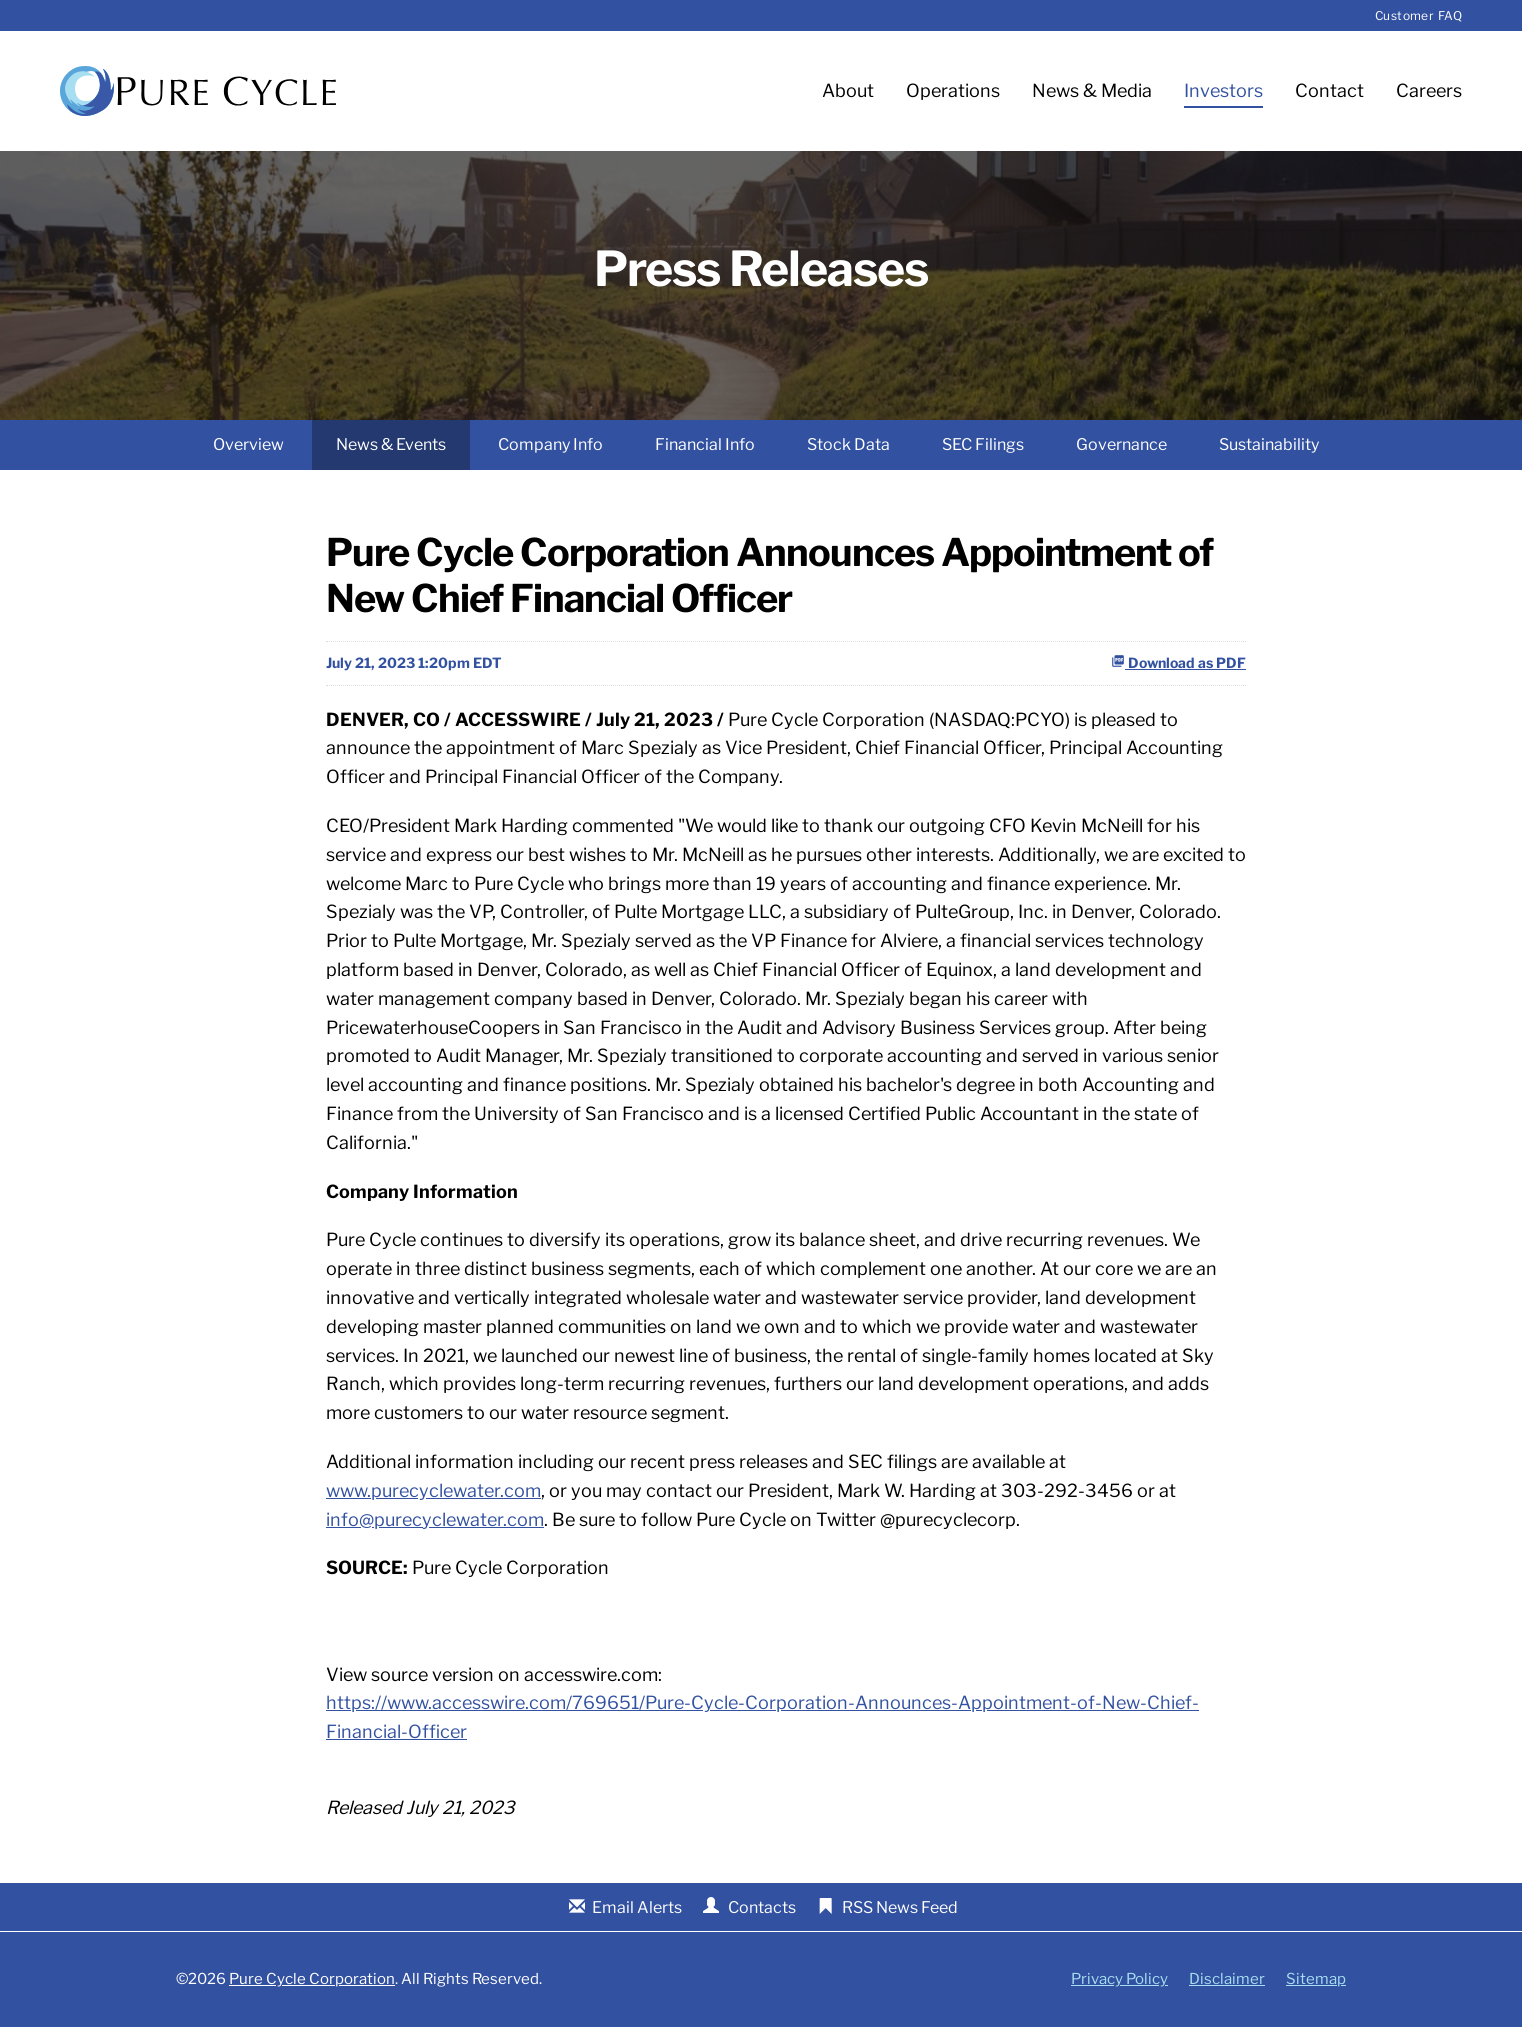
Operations (953, 90)
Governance (1121, 444)
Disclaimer (1227, 1979)
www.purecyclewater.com (433, 1490)
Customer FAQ (1418, 15)
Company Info (550, 444)
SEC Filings (983, 444)
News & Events (391, 444)
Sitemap (1316, 1979)
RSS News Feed (900, 1907)
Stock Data (848, 444)
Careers (1429, 90)
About (848, 90)
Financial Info (705, 444)
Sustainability (1269, 444)
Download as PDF (1178, 662)
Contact (1329, 90)
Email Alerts (637, 1907)
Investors (1223, 90)
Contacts (762, 1907)
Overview (248, 444)
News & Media (1092, 90)
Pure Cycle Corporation (312, 1979)
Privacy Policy (1119, 1979)
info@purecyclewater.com (435, 1519)
